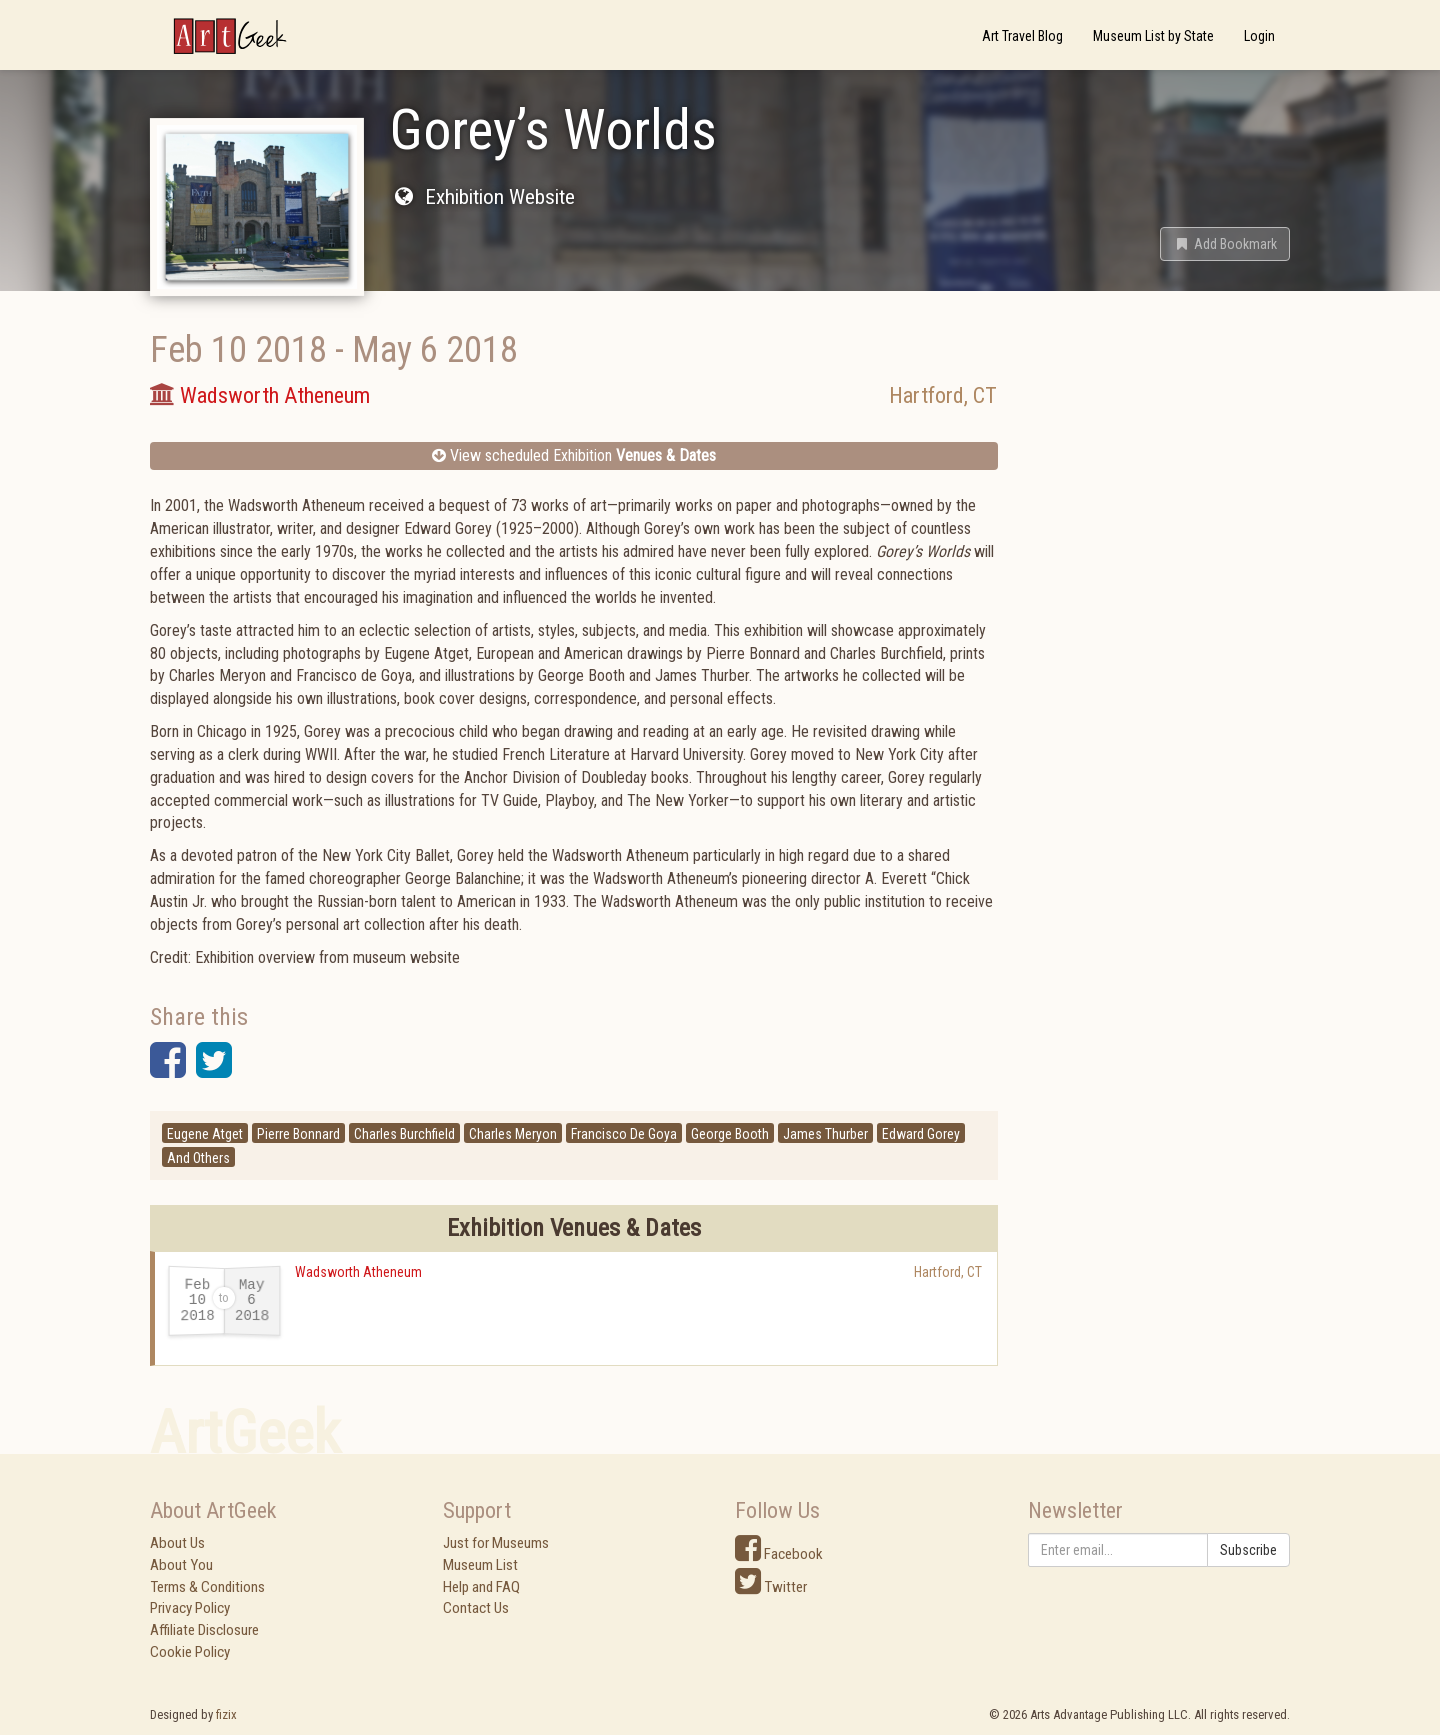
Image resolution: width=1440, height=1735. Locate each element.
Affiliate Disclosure (204, 1630)
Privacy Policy (190, 1608)
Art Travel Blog (1022, 36)
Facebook (779, 1554)
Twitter (771, 1587)
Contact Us (476, 1608)
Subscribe (1248, 1550)
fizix (226, 1714)
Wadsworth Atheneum (358, 1272)
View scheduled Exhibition (574, 455)
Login (1259, 36)
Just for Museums (496, 1543)
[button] (1225, 244)
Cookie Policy (190, 1652)
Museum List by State (1153, 36)
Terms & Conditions (207, 1587)
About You (181, 1565)
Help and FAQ (481, 1587)
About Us (177, 1543)
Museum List (480, 1565)
